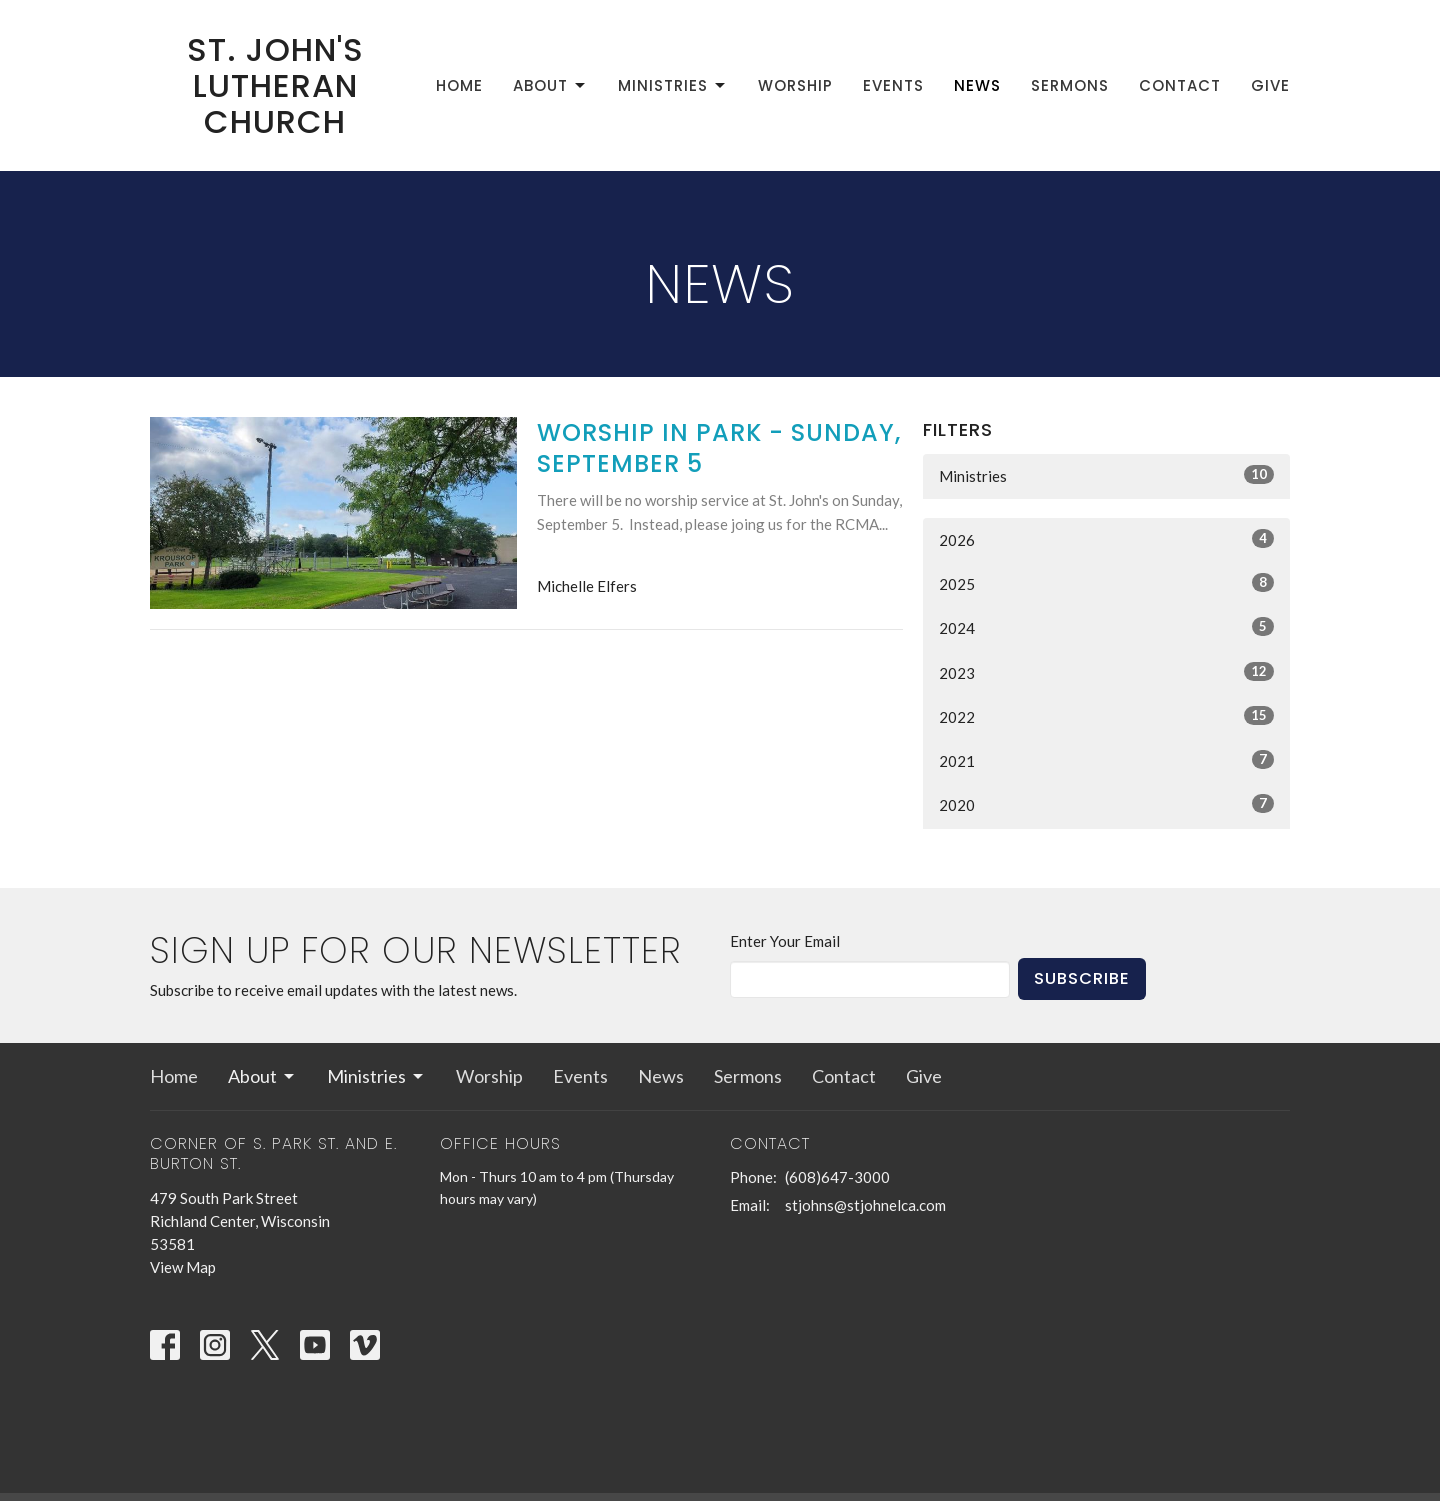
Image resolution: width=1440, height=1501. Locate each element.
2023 (1106, 672)
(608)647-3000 (837, 1177)
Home (459, 85)
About (550, 85)
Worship (795, 85)
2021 (1106, 760)
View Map (183, 1267)
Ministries (673, 85)
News (977, 85)
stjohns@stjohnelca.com (865, 1205)
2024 (1106, 627)
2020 (1106, 804)
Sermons (1070, 85)
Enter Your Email (785, 941)
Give (1270, 85)
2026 (1106, 539)
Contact (1180, 85)
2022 (1106, 716)
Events (893, 85)
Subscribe (1082, 978)
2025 (1106, 583)
